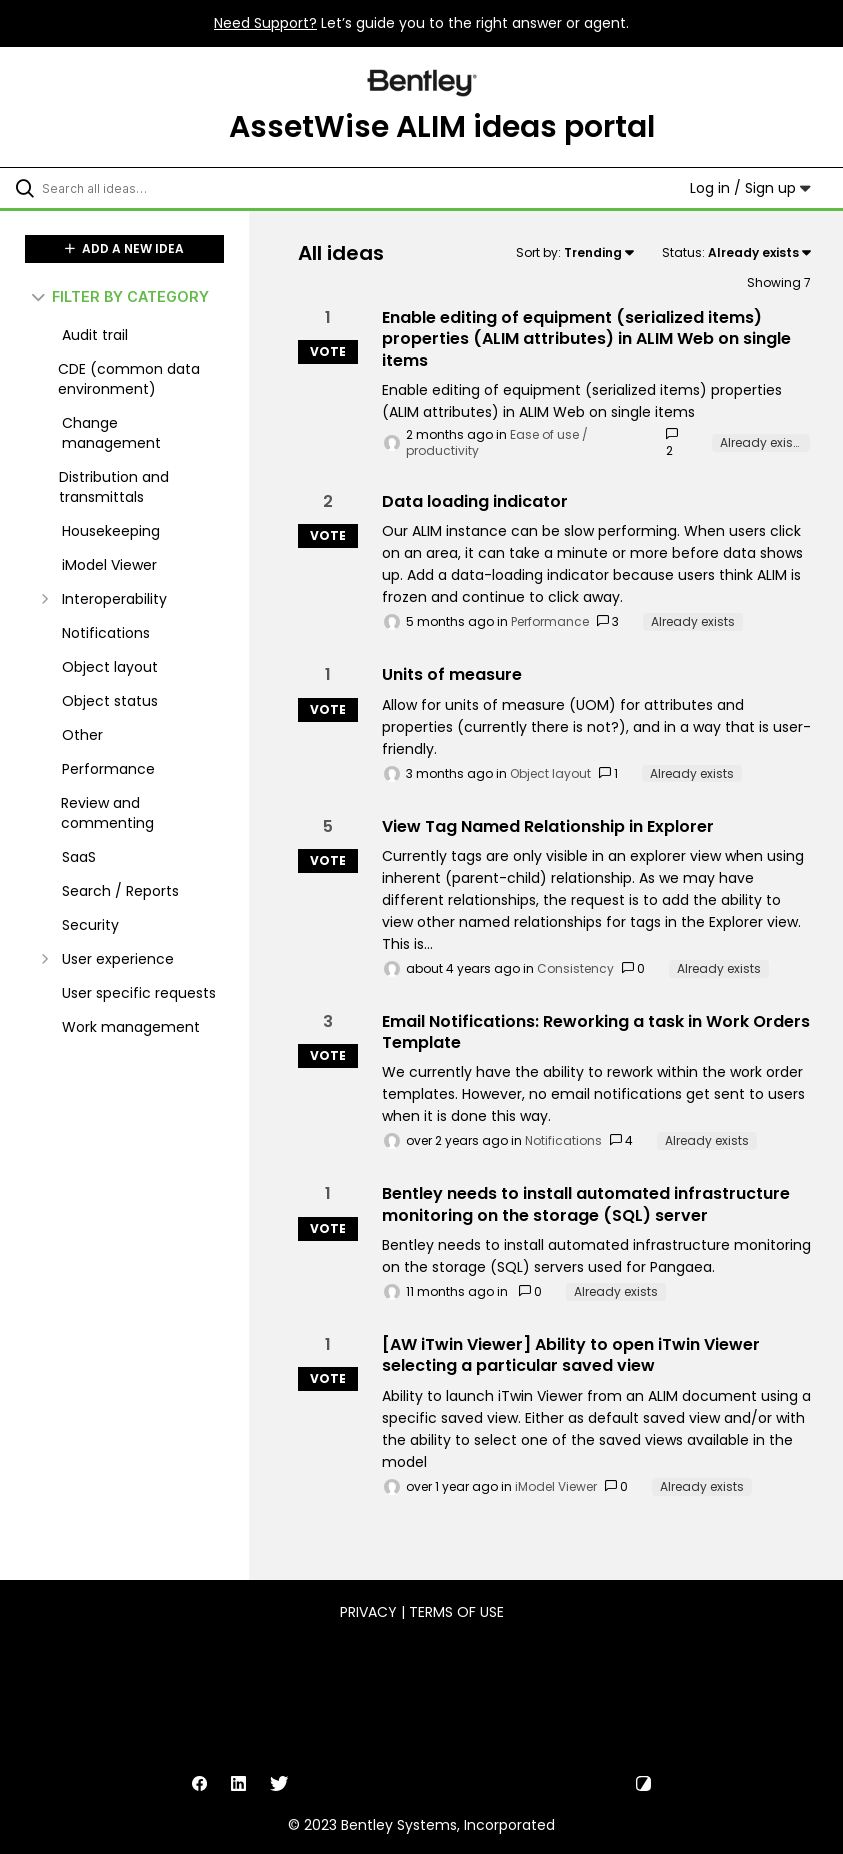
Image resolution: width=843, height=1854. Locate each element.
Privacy (368, 1612)
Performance (550, 621)
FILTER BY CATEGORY (120, 296)
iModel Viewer (556, 1486)
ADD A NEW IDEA (124, 248)
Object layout (550, 773)
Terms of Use (456, 1612)
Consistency (575, 968)
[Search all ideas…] (135, 188)
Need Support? (265, 23)
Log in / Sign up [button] (750, 188)
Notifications (563, 1140)
